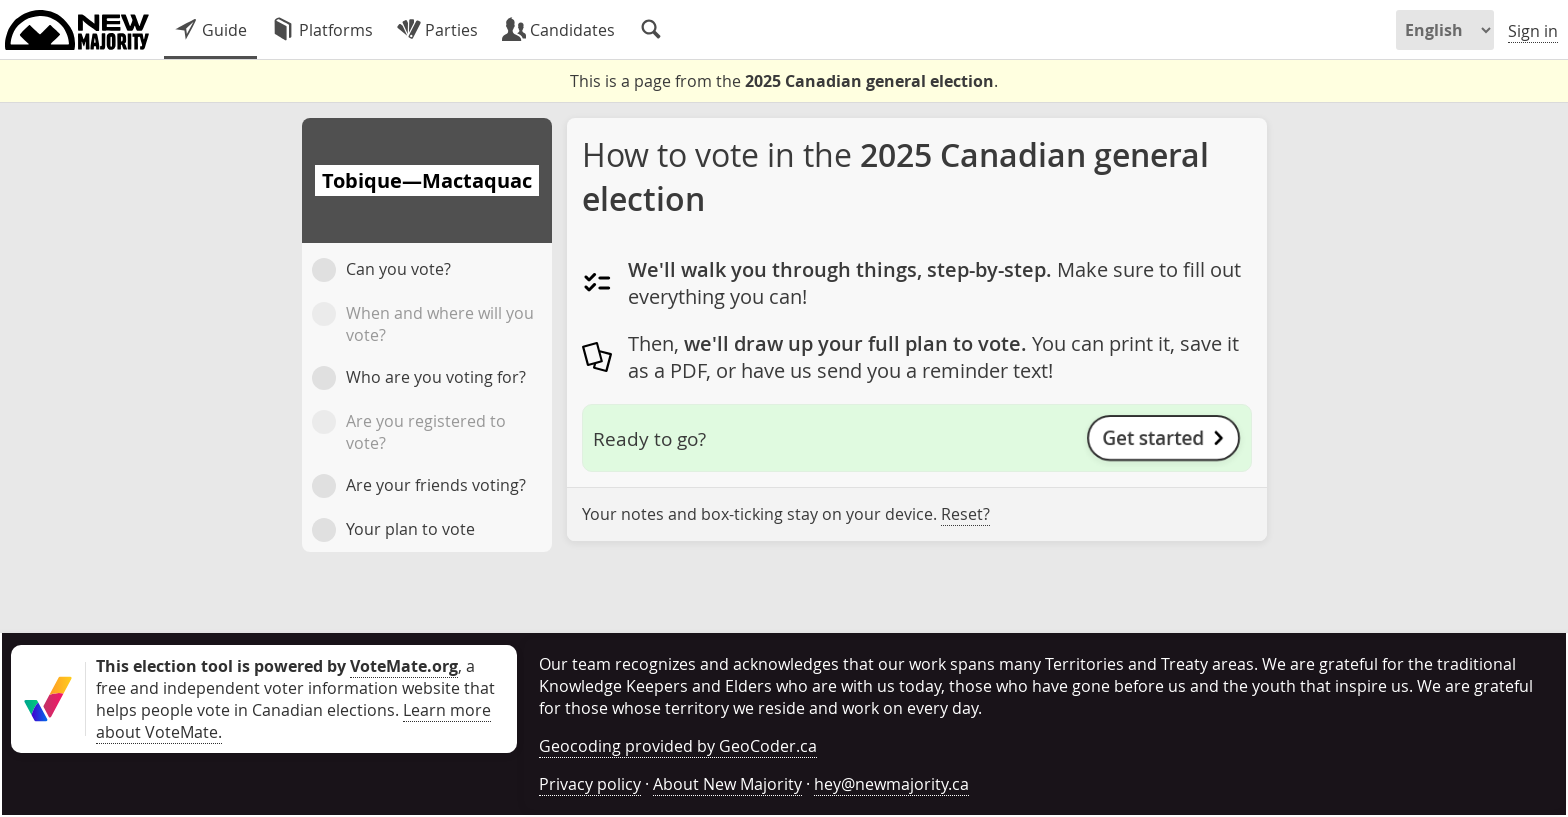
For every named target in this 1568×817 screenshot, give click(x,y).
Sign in (1533, 31)
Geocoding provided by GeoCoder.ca (678, 746)
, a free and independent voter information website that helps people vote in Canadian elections (295, 688)
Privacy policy (590, 784)
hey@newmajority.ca (891, 784)
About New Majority (727, 784)
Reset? (965, 514)
